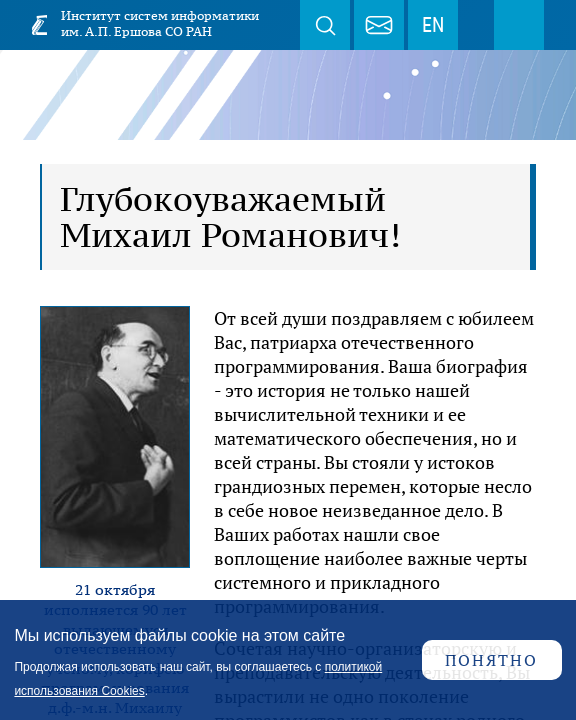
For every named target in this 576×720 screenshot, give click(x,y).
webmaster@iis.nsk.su (379, 25)
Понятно (491, 660)
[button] (115, 435)
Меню (519, 25)
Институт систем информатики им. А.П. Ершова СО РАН (160, 23)
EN (433, 25)
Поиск (325, 25)
